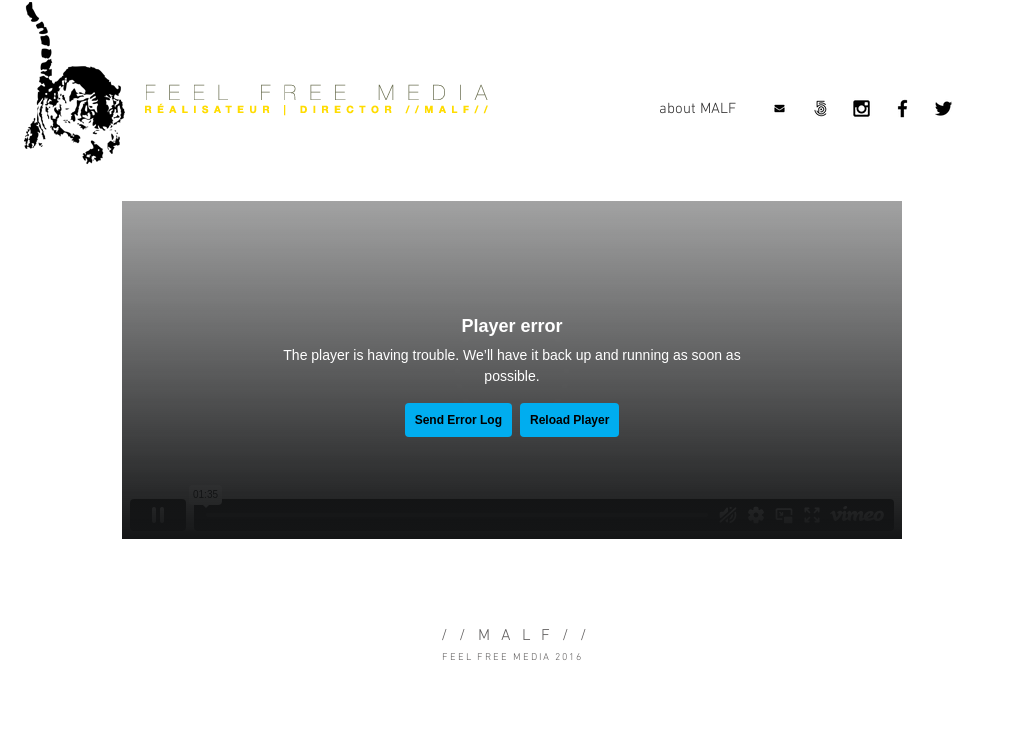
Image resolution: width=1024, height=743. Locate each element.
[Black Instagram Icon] (861, 108)
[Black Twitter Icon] (943, 108)
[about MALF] (697, 109)
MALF (520, 636)
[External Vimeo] (512, 370)
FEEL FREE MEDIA (496, 657)
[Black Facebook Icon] (902, 108)
